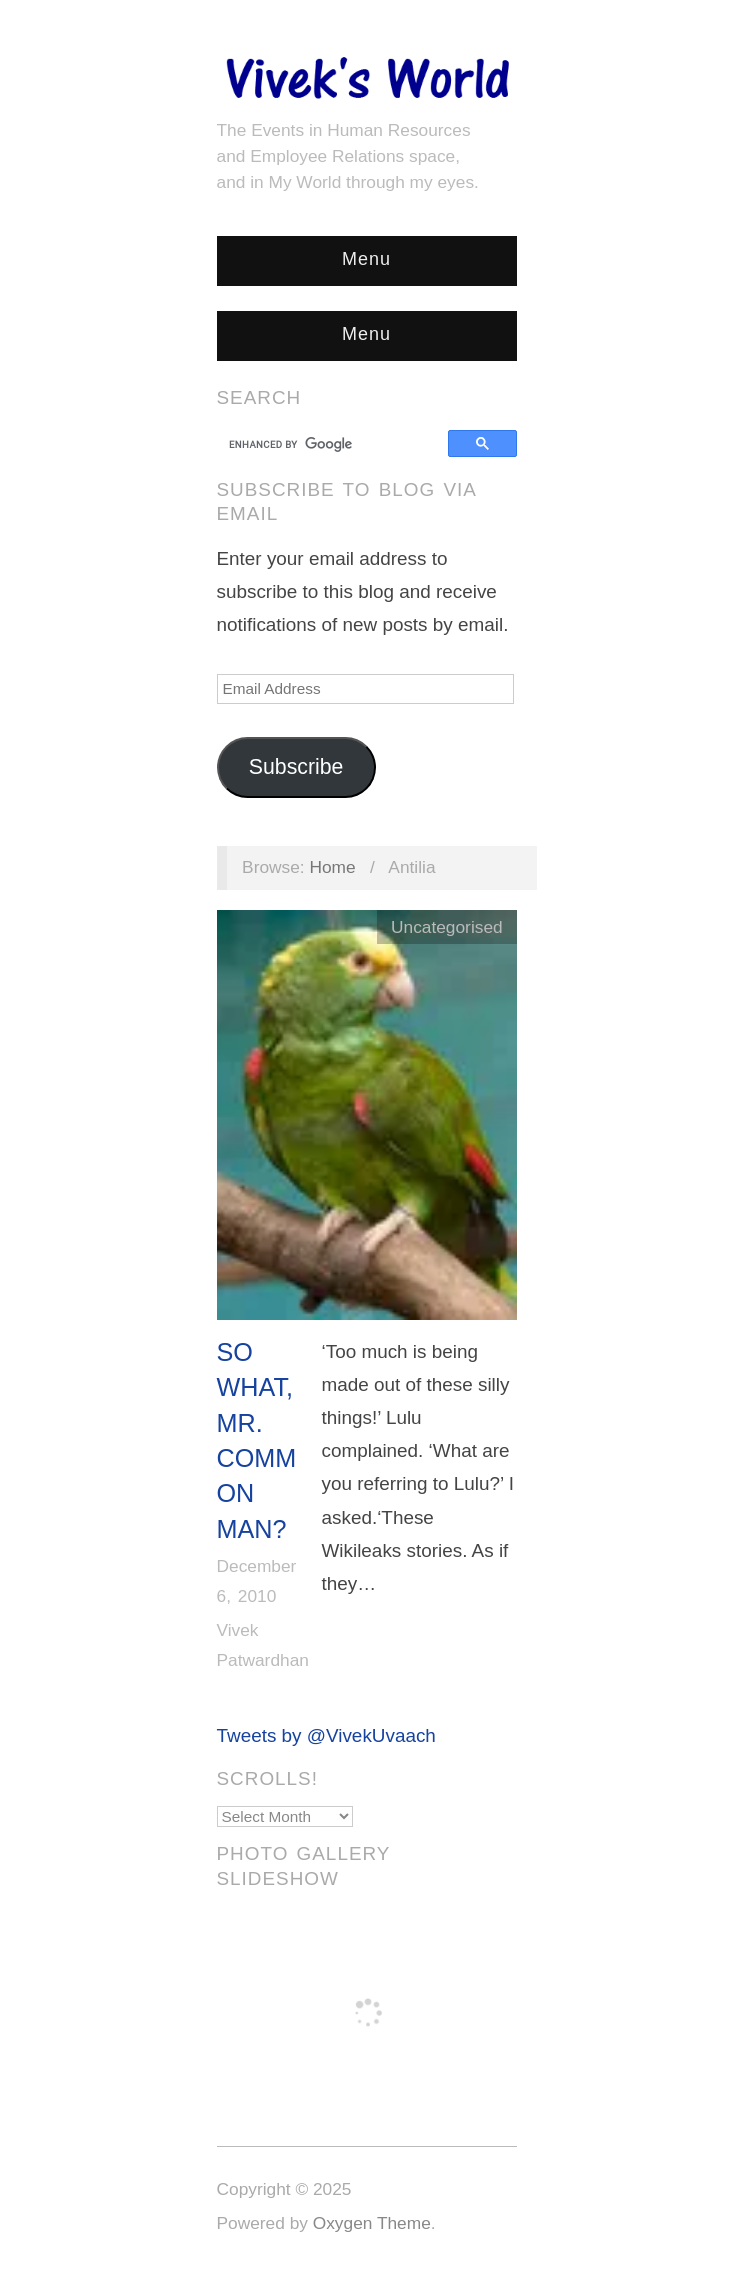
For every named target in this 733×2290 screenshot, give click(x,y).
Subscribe (296, 767)
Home (332, 867)
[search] (335, 444)
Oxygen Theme (372, 2223)
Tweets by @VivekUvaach (326, 1735)
